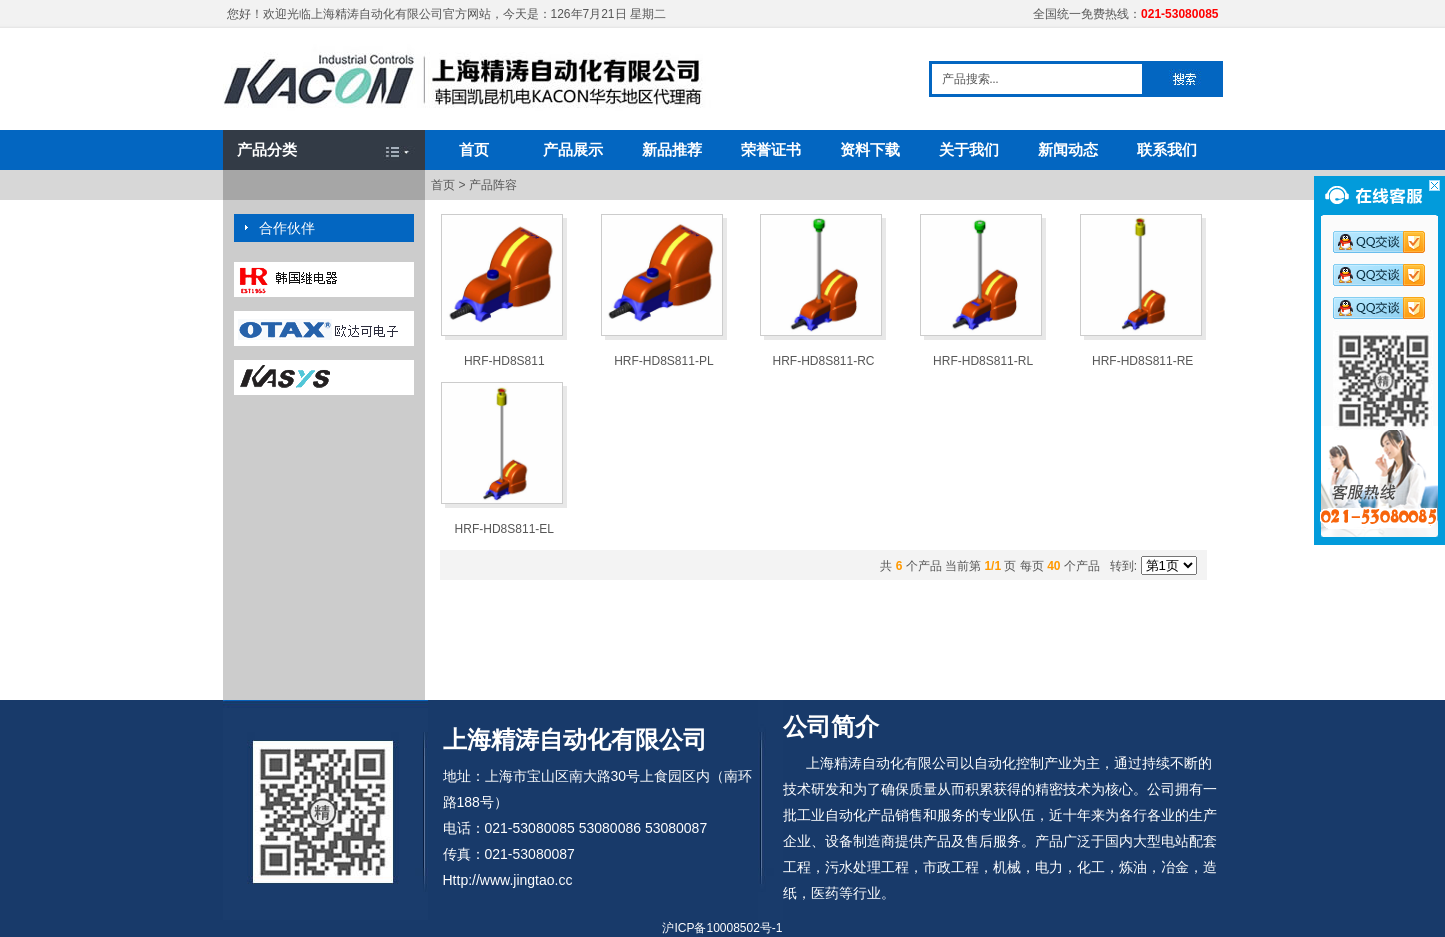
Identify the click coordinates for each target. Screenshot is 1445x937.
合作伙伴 (287, 228)
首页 (474, 149)
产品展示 (573, 149)
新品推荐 (672, 149)
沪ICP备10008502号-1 (722, 928)
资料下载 (870, 149)
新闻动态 (1068, 149)
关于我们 (969, 149)
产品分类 (267, 149)
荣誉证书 (771, 149)
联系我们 (1167, 149)
